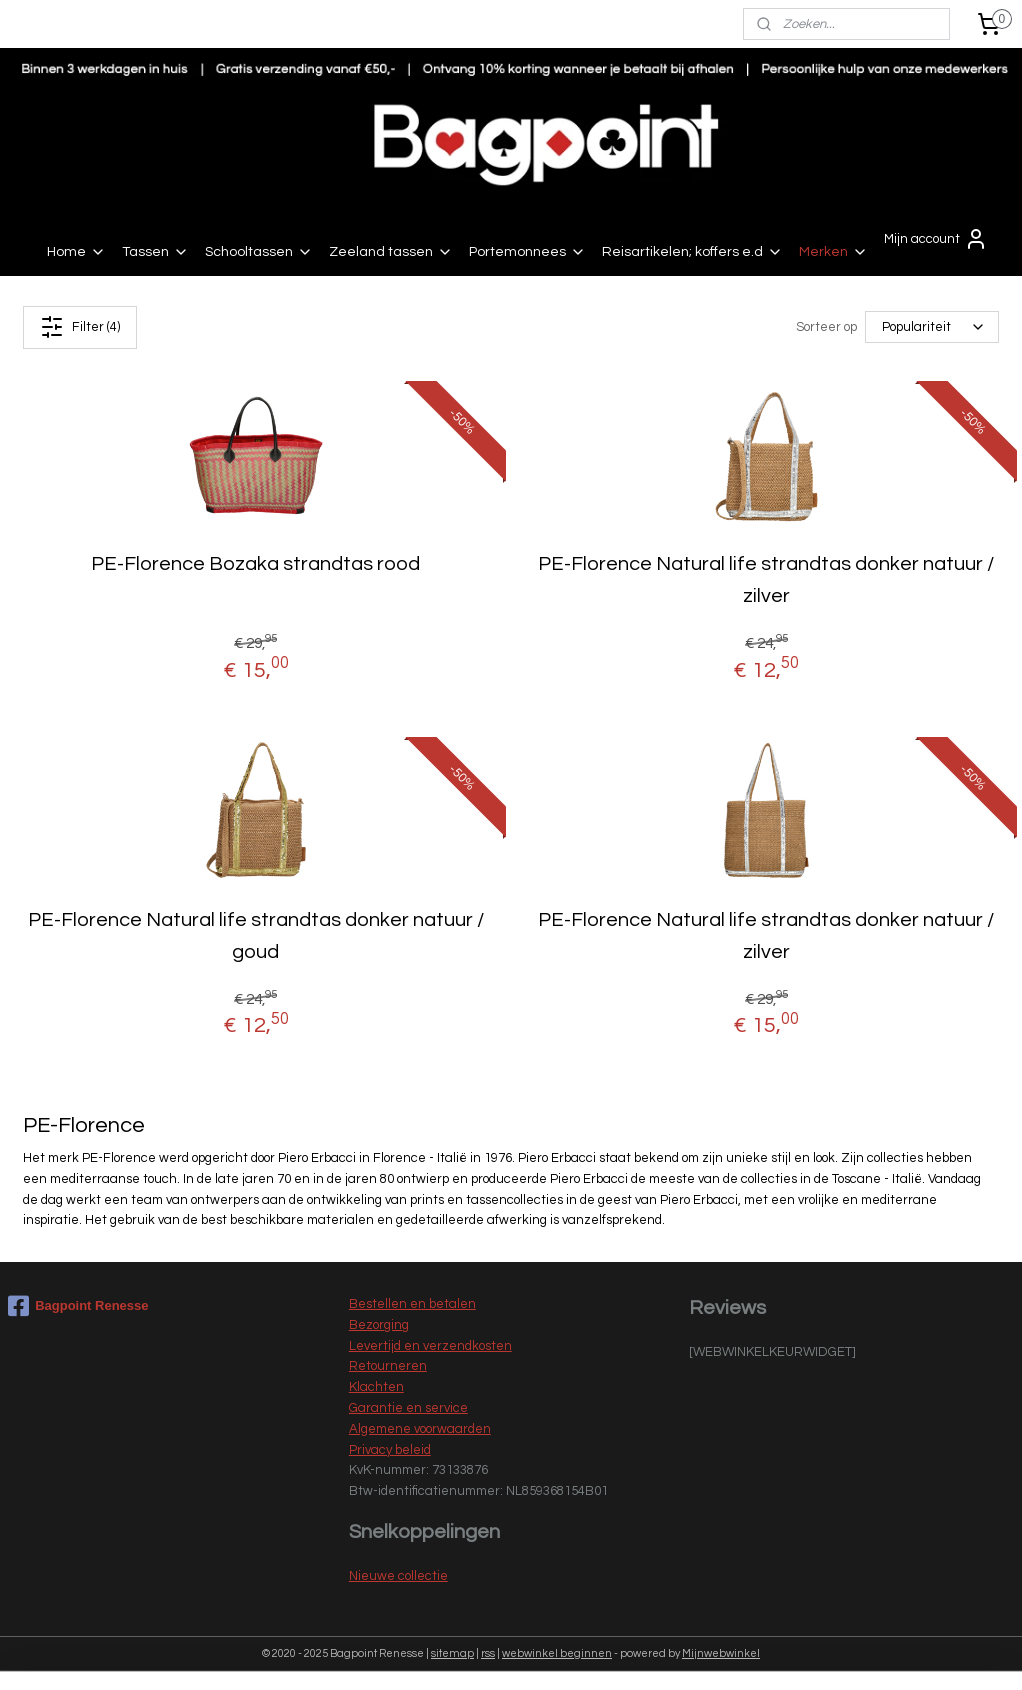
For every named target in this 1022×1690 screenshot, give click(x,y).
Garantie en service (408, 1408)
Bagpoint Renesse (78, 1306)
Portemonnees (527, 252)
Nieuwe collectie (398, 1576)
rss (488, 1653)
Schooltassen (259, 252)
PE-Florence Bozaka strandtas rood (255, 564)
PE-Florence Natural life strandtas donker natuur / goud (256, 936)
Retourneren (388, 1366)
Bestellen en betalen (412, 1304)
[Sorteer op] (932, 328)
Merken (833, 252)
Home (76, 252)
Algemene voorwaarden (420, 1429)
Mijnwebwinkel (721, 1653)
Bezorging (379, 1325)
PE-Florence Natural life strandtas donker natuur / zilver (766, 580)
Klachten (376, 1387)
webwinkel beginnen (557, 1653)
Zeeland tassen (391, 252)
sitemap (452, 1653)
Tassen (155, 252)
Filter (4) (80, 327)
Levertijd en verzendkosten (430, 1346)
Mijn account (936, 239)
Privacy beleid (390, 1450)
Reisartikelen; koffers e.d (692, 252)
